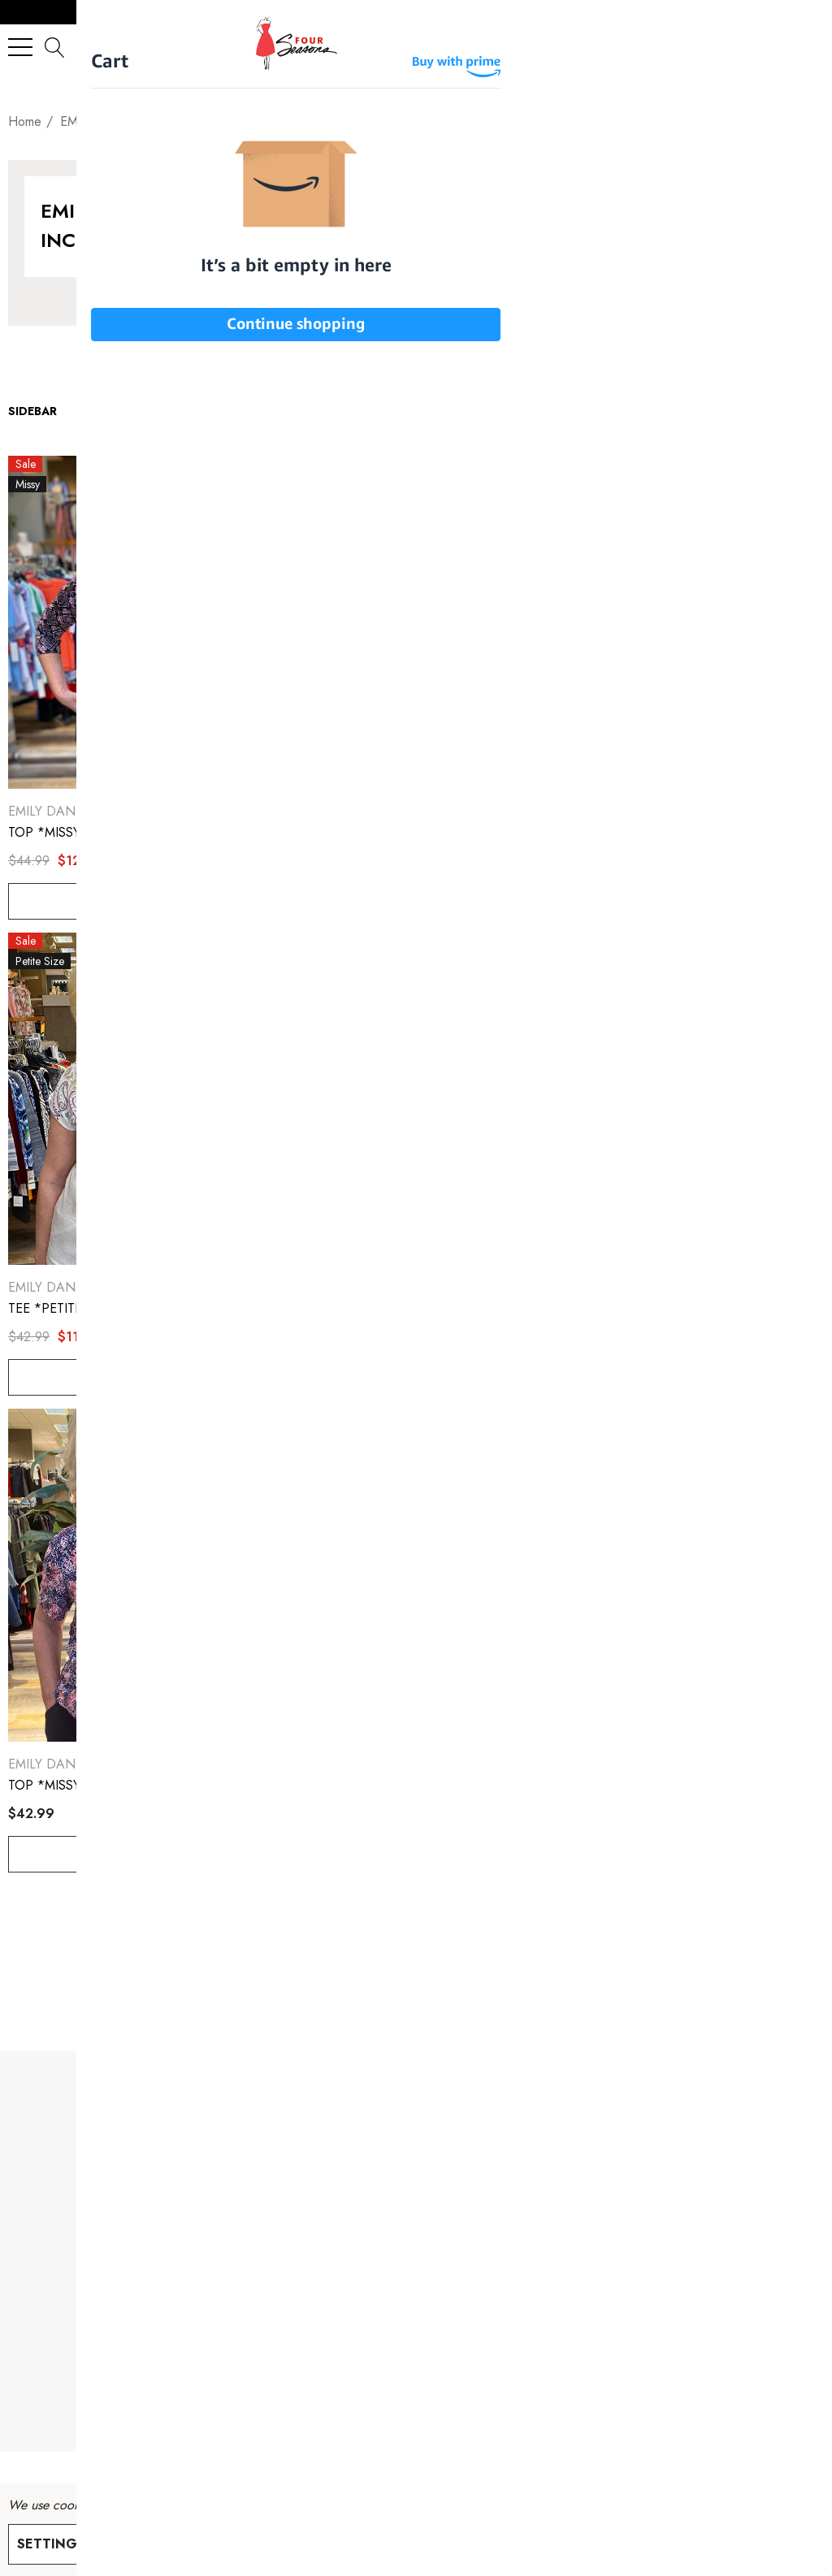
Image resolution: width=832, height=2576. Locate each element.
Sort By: (470, 411)
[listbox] (572, 411)
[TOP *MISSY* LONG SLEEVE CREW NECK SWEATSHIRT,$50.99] (416, 1575)
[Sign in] (771, 47)
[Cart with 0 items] (804, 47)
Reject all (144, 2544)
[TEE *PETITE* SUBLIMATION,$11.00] (139, 1099)
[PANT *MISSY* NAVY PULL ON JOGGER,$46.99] (692, 1575)
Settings (51, 2544)
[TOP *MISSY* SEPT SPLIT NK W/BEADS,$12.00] (139, 622)
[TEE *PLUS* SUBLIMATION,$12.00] (692, 622)
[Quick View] (207, 474)
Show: (264, 411)
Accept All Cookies (276, 2544)
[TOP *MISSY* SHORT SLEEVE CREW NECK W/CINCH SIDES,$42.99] (139, 1575)
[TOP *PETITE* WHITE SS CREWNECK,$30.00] (692, 1099)
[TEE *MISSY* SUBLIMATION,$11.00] (416, 1099)
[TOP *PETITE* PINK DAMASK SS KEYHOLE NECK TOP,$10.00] (416, 622)
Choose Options (139, 900)
